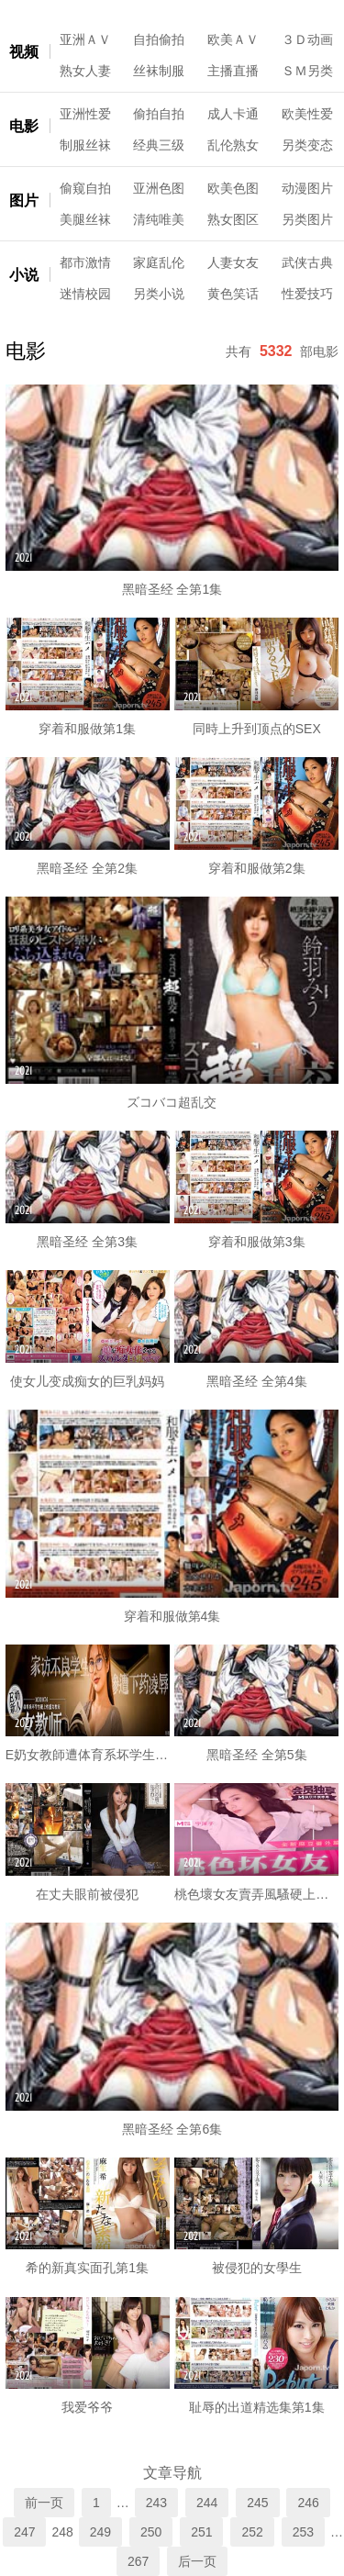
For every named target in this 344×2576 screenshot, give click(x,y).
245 (257, 2502)
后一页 (197, 2561)
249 (100, 2532)
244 (206, 2502)
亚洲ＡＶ (85, 39)
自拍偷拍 (158, 39)
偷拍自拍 (158, 113)
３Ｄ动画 (307, 39)
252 (251, 2532)
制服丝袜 (85, 145)
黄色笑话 (233, 293)
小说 (24, 275)
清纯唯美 (158, 219)
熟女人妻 (85, 70)
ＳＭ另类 (307, 70)
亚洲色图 (158, 188)
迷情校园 (85, 293)
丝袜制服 (158, 70)
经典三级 (158, 145)
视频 (24, 52)
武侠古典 (307, 262)
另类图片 (307, 219)
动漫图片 (307, 188)
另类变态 (307, 145)
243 (156, 2502)
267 (138, 2561)
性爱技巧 (307, 293)
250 (150, 2532)
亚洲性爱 (85, 113)
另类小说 (158, 293)
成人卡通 (233, 113)
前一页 (44, 2502)
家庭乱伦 (158, 262)
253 (303, 2532)
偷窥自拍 (85, 188)
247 (24, 2532)
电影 (24, 126)
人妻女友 (233, 262)
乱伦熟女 (233, 145)
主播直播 (233, 70)
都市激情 (85, 262)
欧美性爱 (307, 113)
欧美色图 (233, 188)
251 (201, 2532)
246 (307, 2502)
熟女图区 (233, 219)
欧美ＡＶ (233, 39)
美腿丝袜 (85, 219)
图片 (24, 200)
